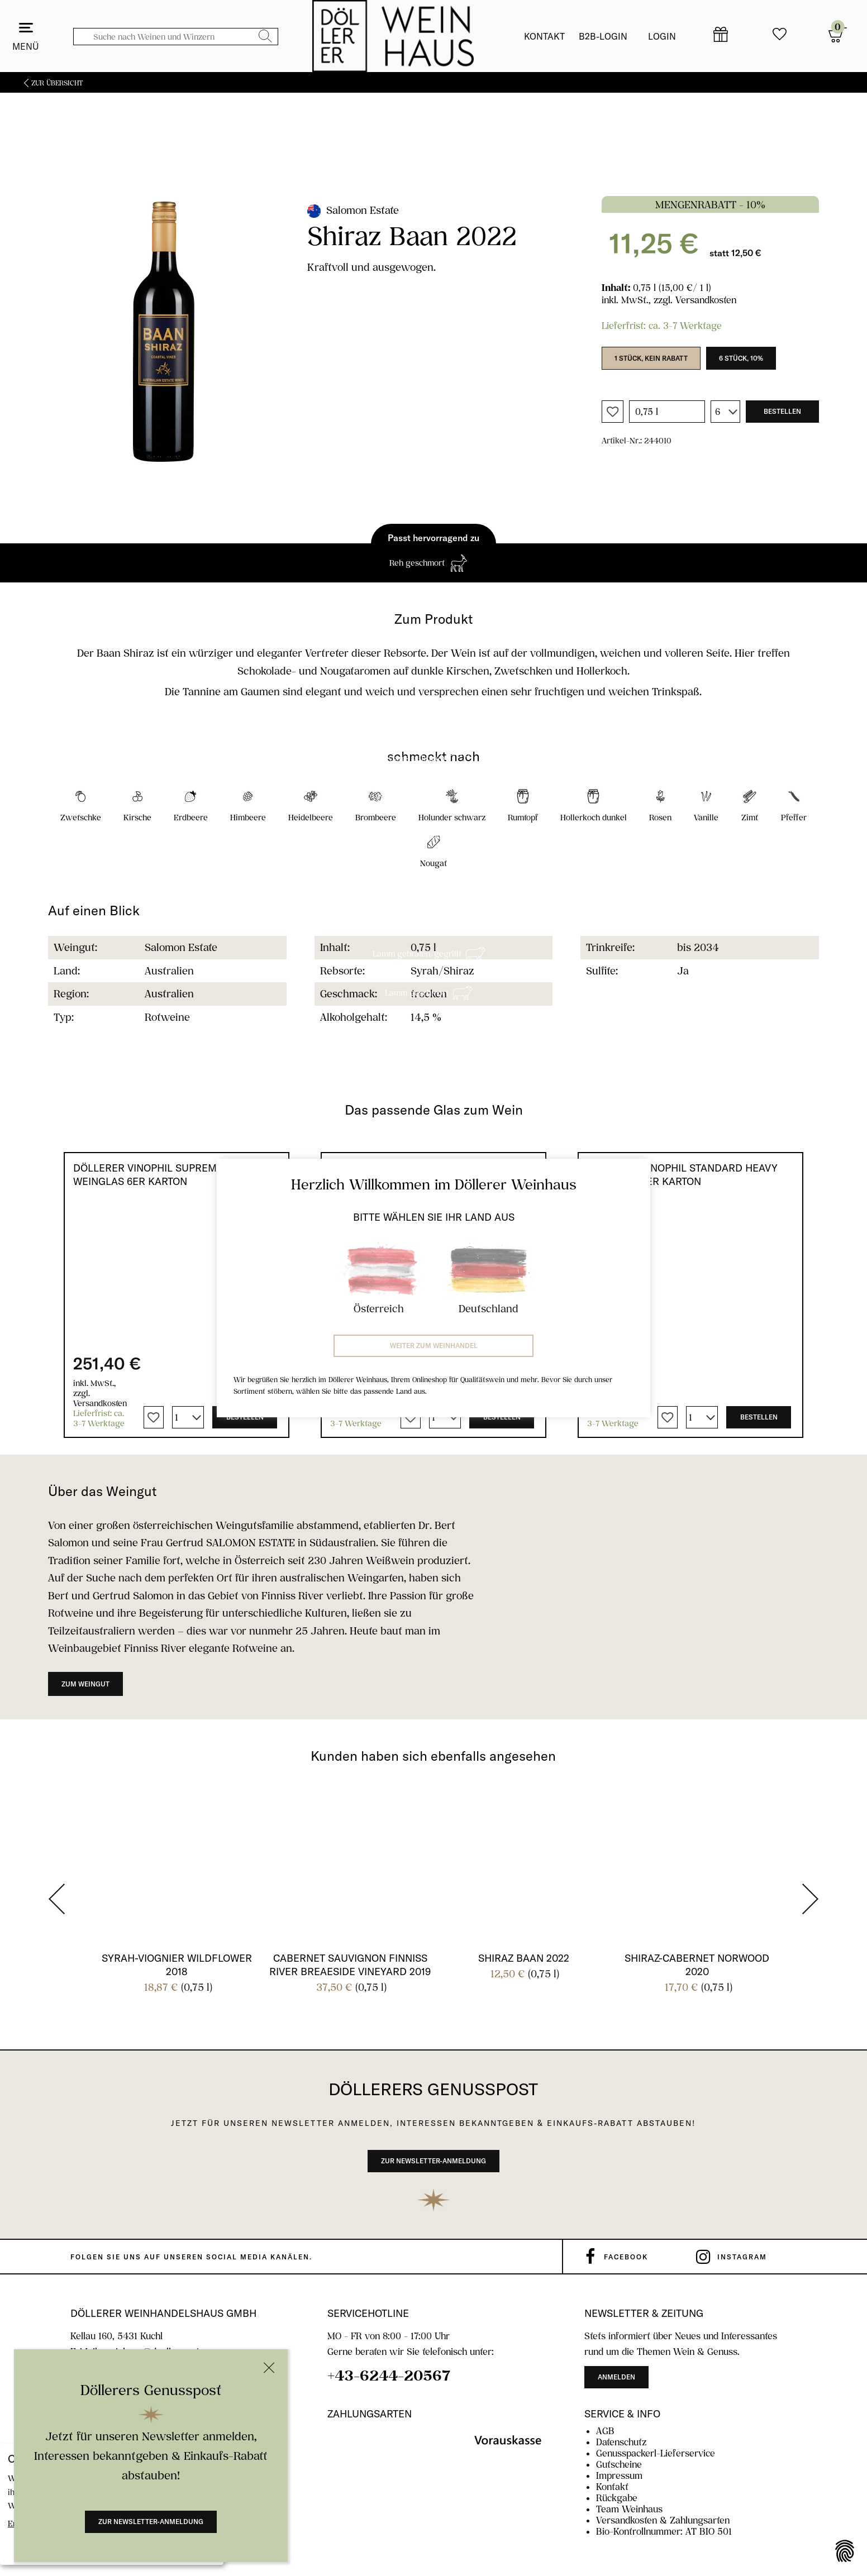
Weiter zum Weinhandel (434, 1345)
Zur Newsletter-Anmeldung (150, 2521)
